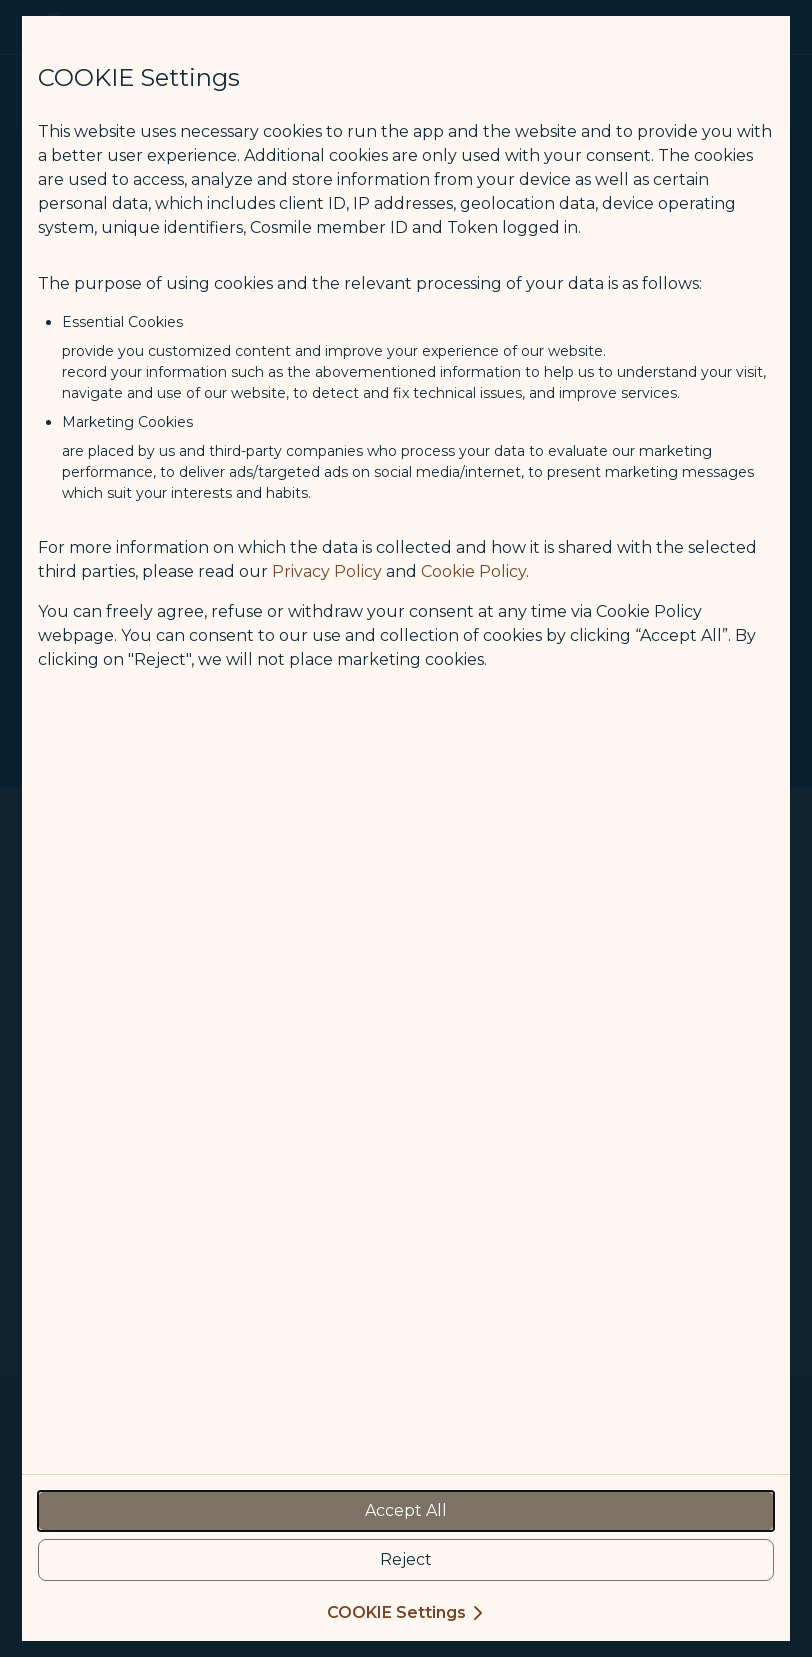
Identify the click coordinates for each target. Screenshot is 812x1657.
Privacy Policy (327, 571)
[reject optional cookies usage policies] (406, 1560)
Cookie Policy (473, 571)
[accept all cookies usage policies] (406, 1511)
